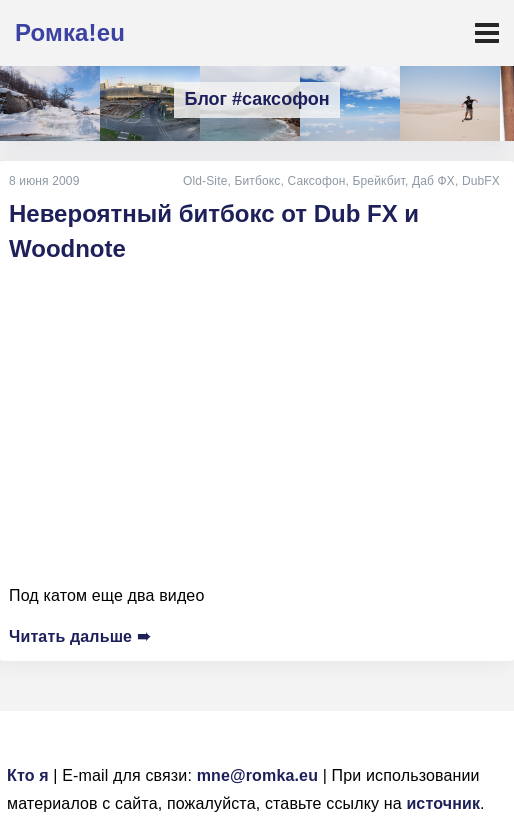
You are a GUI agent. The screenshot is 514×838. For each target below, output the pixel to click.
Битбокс (257, 181)
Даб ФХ (433, 181)
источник (443, 803)
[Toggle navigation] (487, 33)
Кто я (28, 775)
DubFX (481, 181)
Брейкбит (379, 181)
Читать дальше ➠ (79, 636)
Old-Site (205, 181)
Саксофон (317, 181)
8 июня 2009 (44, 181)
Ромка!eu (70, 32)
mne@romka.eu (257, 775)
